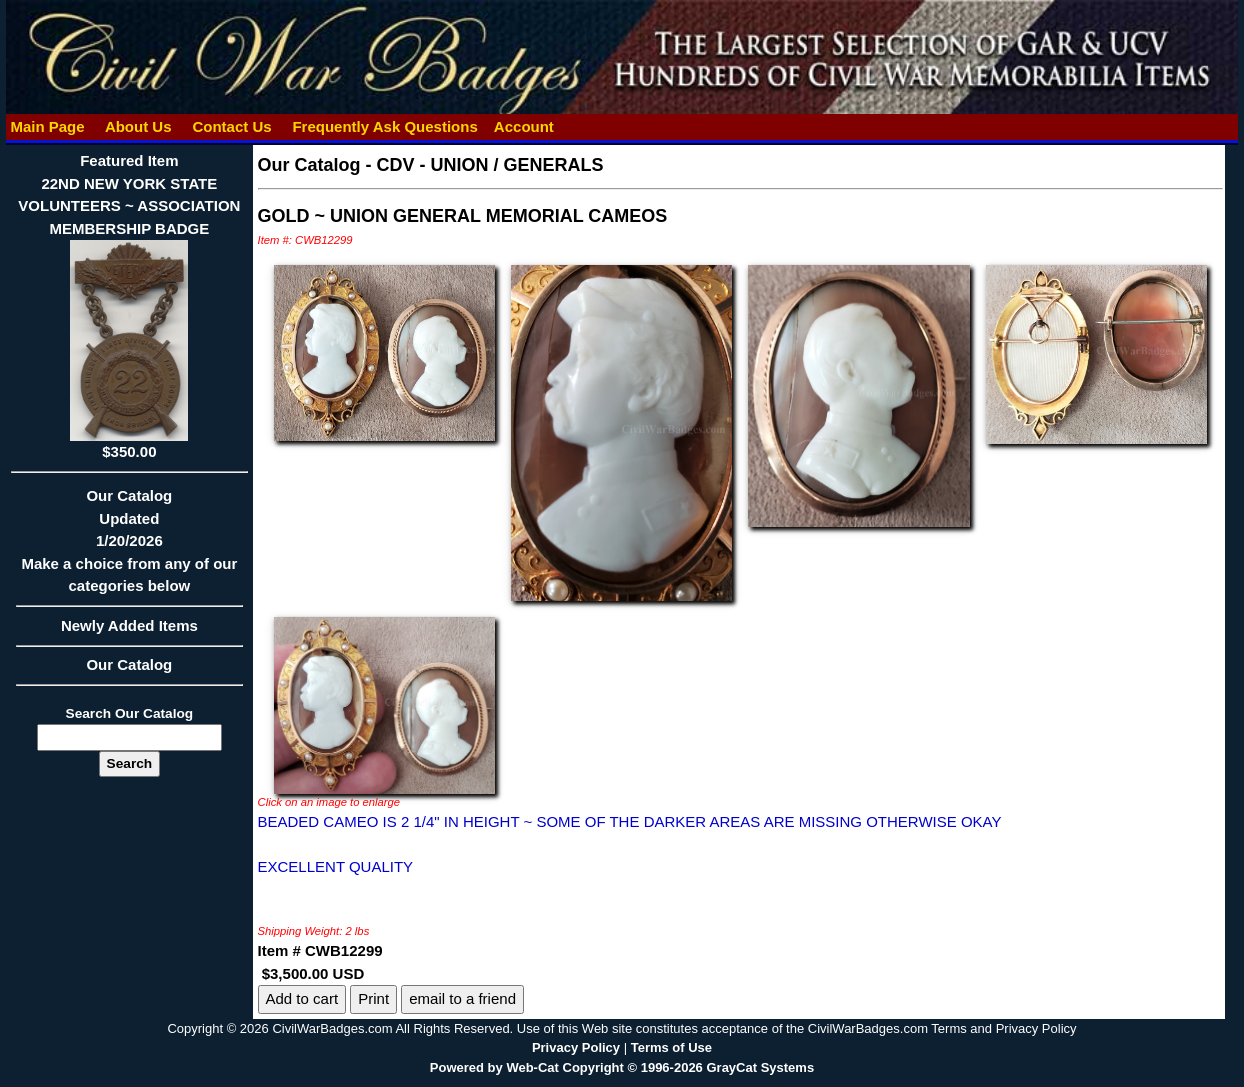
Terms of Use (671, 1047)
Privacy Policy (576, 1047)
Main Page (47, 126)
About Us (138, 126)
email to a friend (462, 998)
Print (373, 998)
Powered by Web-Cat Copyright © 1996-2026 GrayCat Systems (622, 1067)
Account (524, 126)
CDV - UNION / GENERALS (490, 165)
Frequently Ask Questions (385, 126)
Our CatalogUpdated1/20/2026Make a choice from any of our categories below (129, 547)
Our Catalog (129, 664)
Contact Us (232, 126)
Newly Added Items (129, 632)
